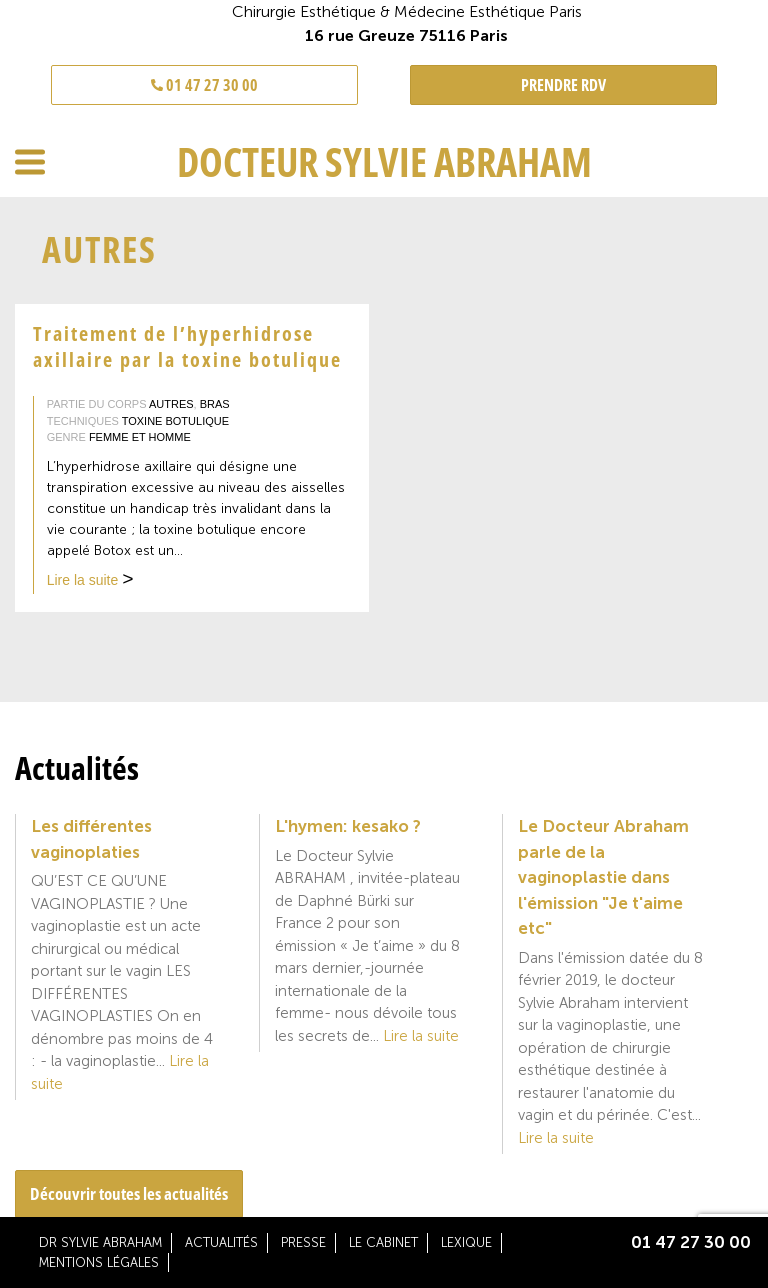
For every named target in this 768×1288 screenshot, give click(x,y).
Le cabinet (383, 1242)
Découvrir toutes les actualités (129, 1193)
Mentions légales (99, 1262)
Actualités (221, 1242)
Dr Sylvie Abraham (100, 1242)
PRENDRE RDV (563, 85)
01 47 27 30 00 (204, 85)
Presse (303, 1242)
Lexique (466, 1242)
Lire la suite (90, 582)
